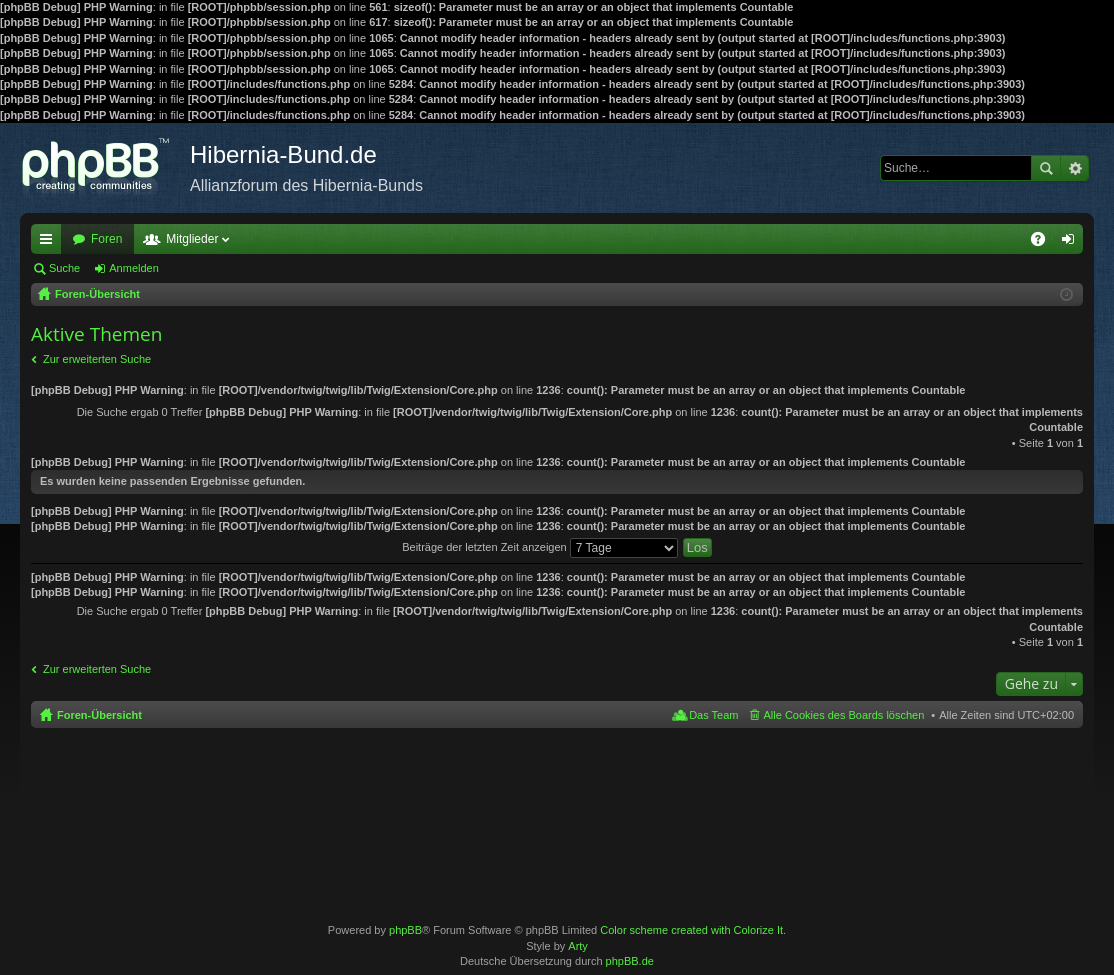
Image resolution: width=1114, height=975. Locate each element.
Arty (578, 946)
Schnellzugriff (50, 243)
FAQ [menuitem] (1044, 243)
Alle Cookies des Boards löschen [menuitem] (844, 715)
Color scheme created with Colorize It (691, 930)
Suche (1046, 168)
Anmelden (134, 268)
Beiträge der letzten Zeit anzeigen (540, 547)
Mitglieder (192, 239)
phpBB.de (630, 961)
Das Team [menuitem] (713, 715)
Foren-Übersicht (99, 715)
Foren (106, 239)
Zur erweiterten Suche (97, 359)
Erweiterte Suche (1074, 168)
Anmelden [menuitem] (1072, 243)
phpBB (405, 930)
